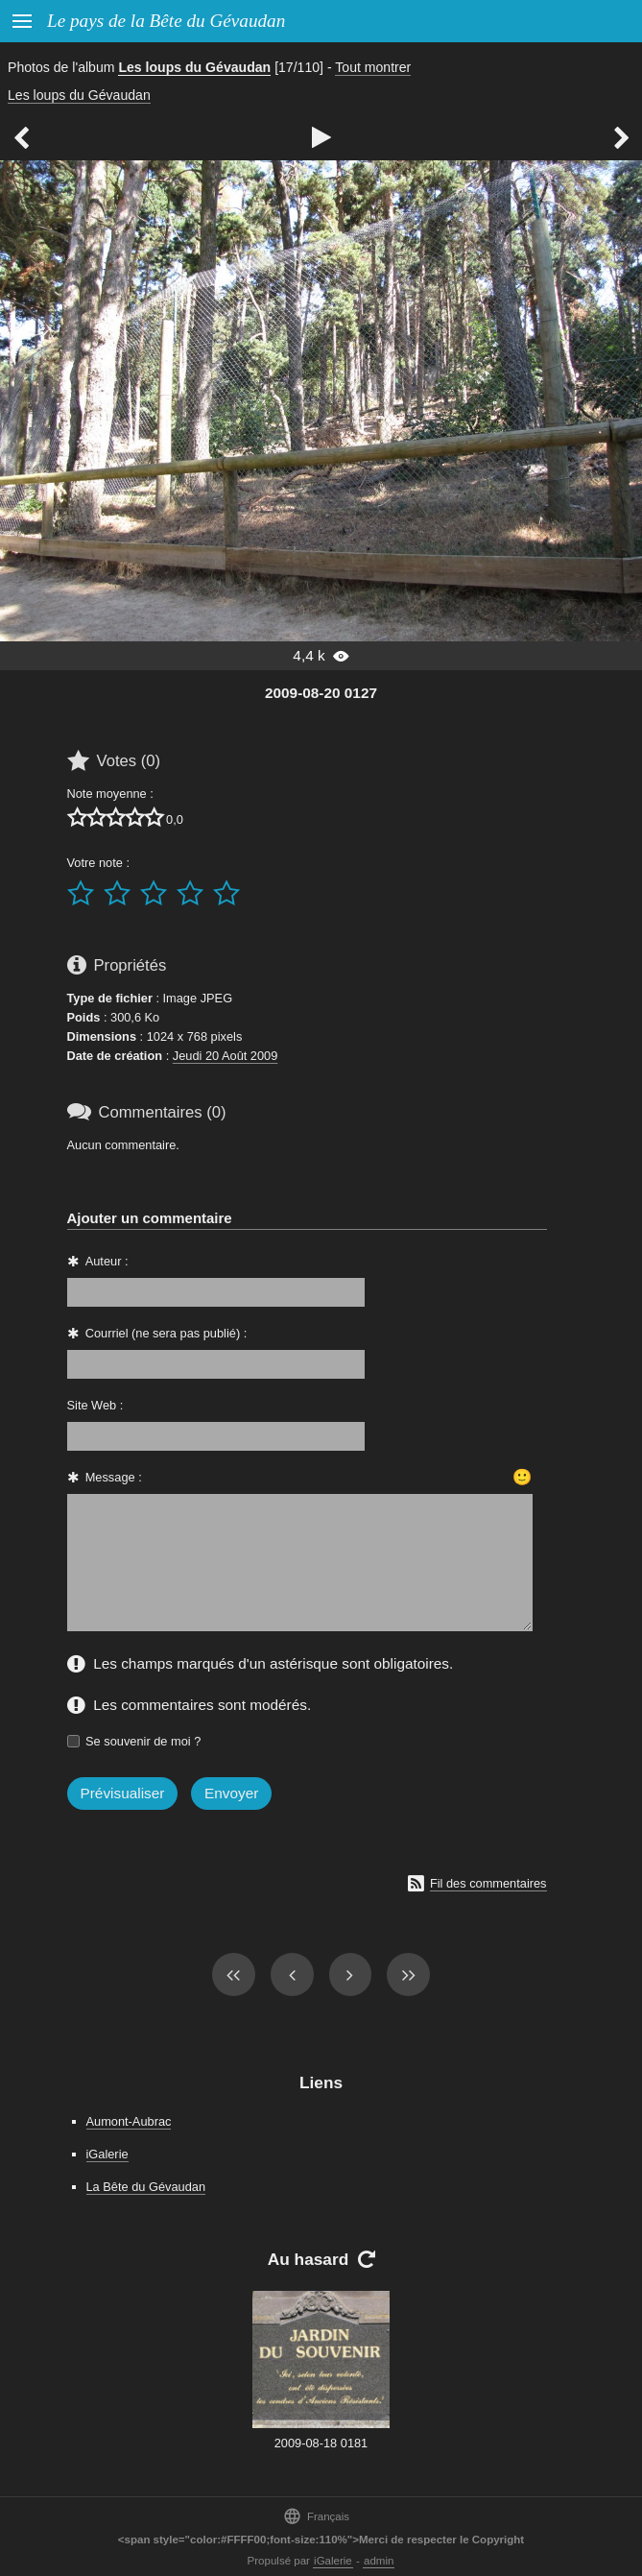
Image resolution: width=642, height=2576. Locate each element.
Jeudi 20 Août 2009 (225, 1055)
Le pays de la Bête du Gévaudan (166, 21)
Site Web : (95, 1405)
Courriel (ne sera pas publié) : (166, 1333)
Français (316, 2516)
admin (378, 2560)
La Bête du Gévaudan (146, 2186)
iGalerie (107, 2154)
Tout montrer (373, 67)
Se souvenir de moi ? (143, 1741)
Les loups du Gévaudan (194, 67)
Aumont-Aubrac (129, 2121)
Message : (113, 1477)
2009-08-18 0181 (321, 2443)
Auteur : (107, 1261)
